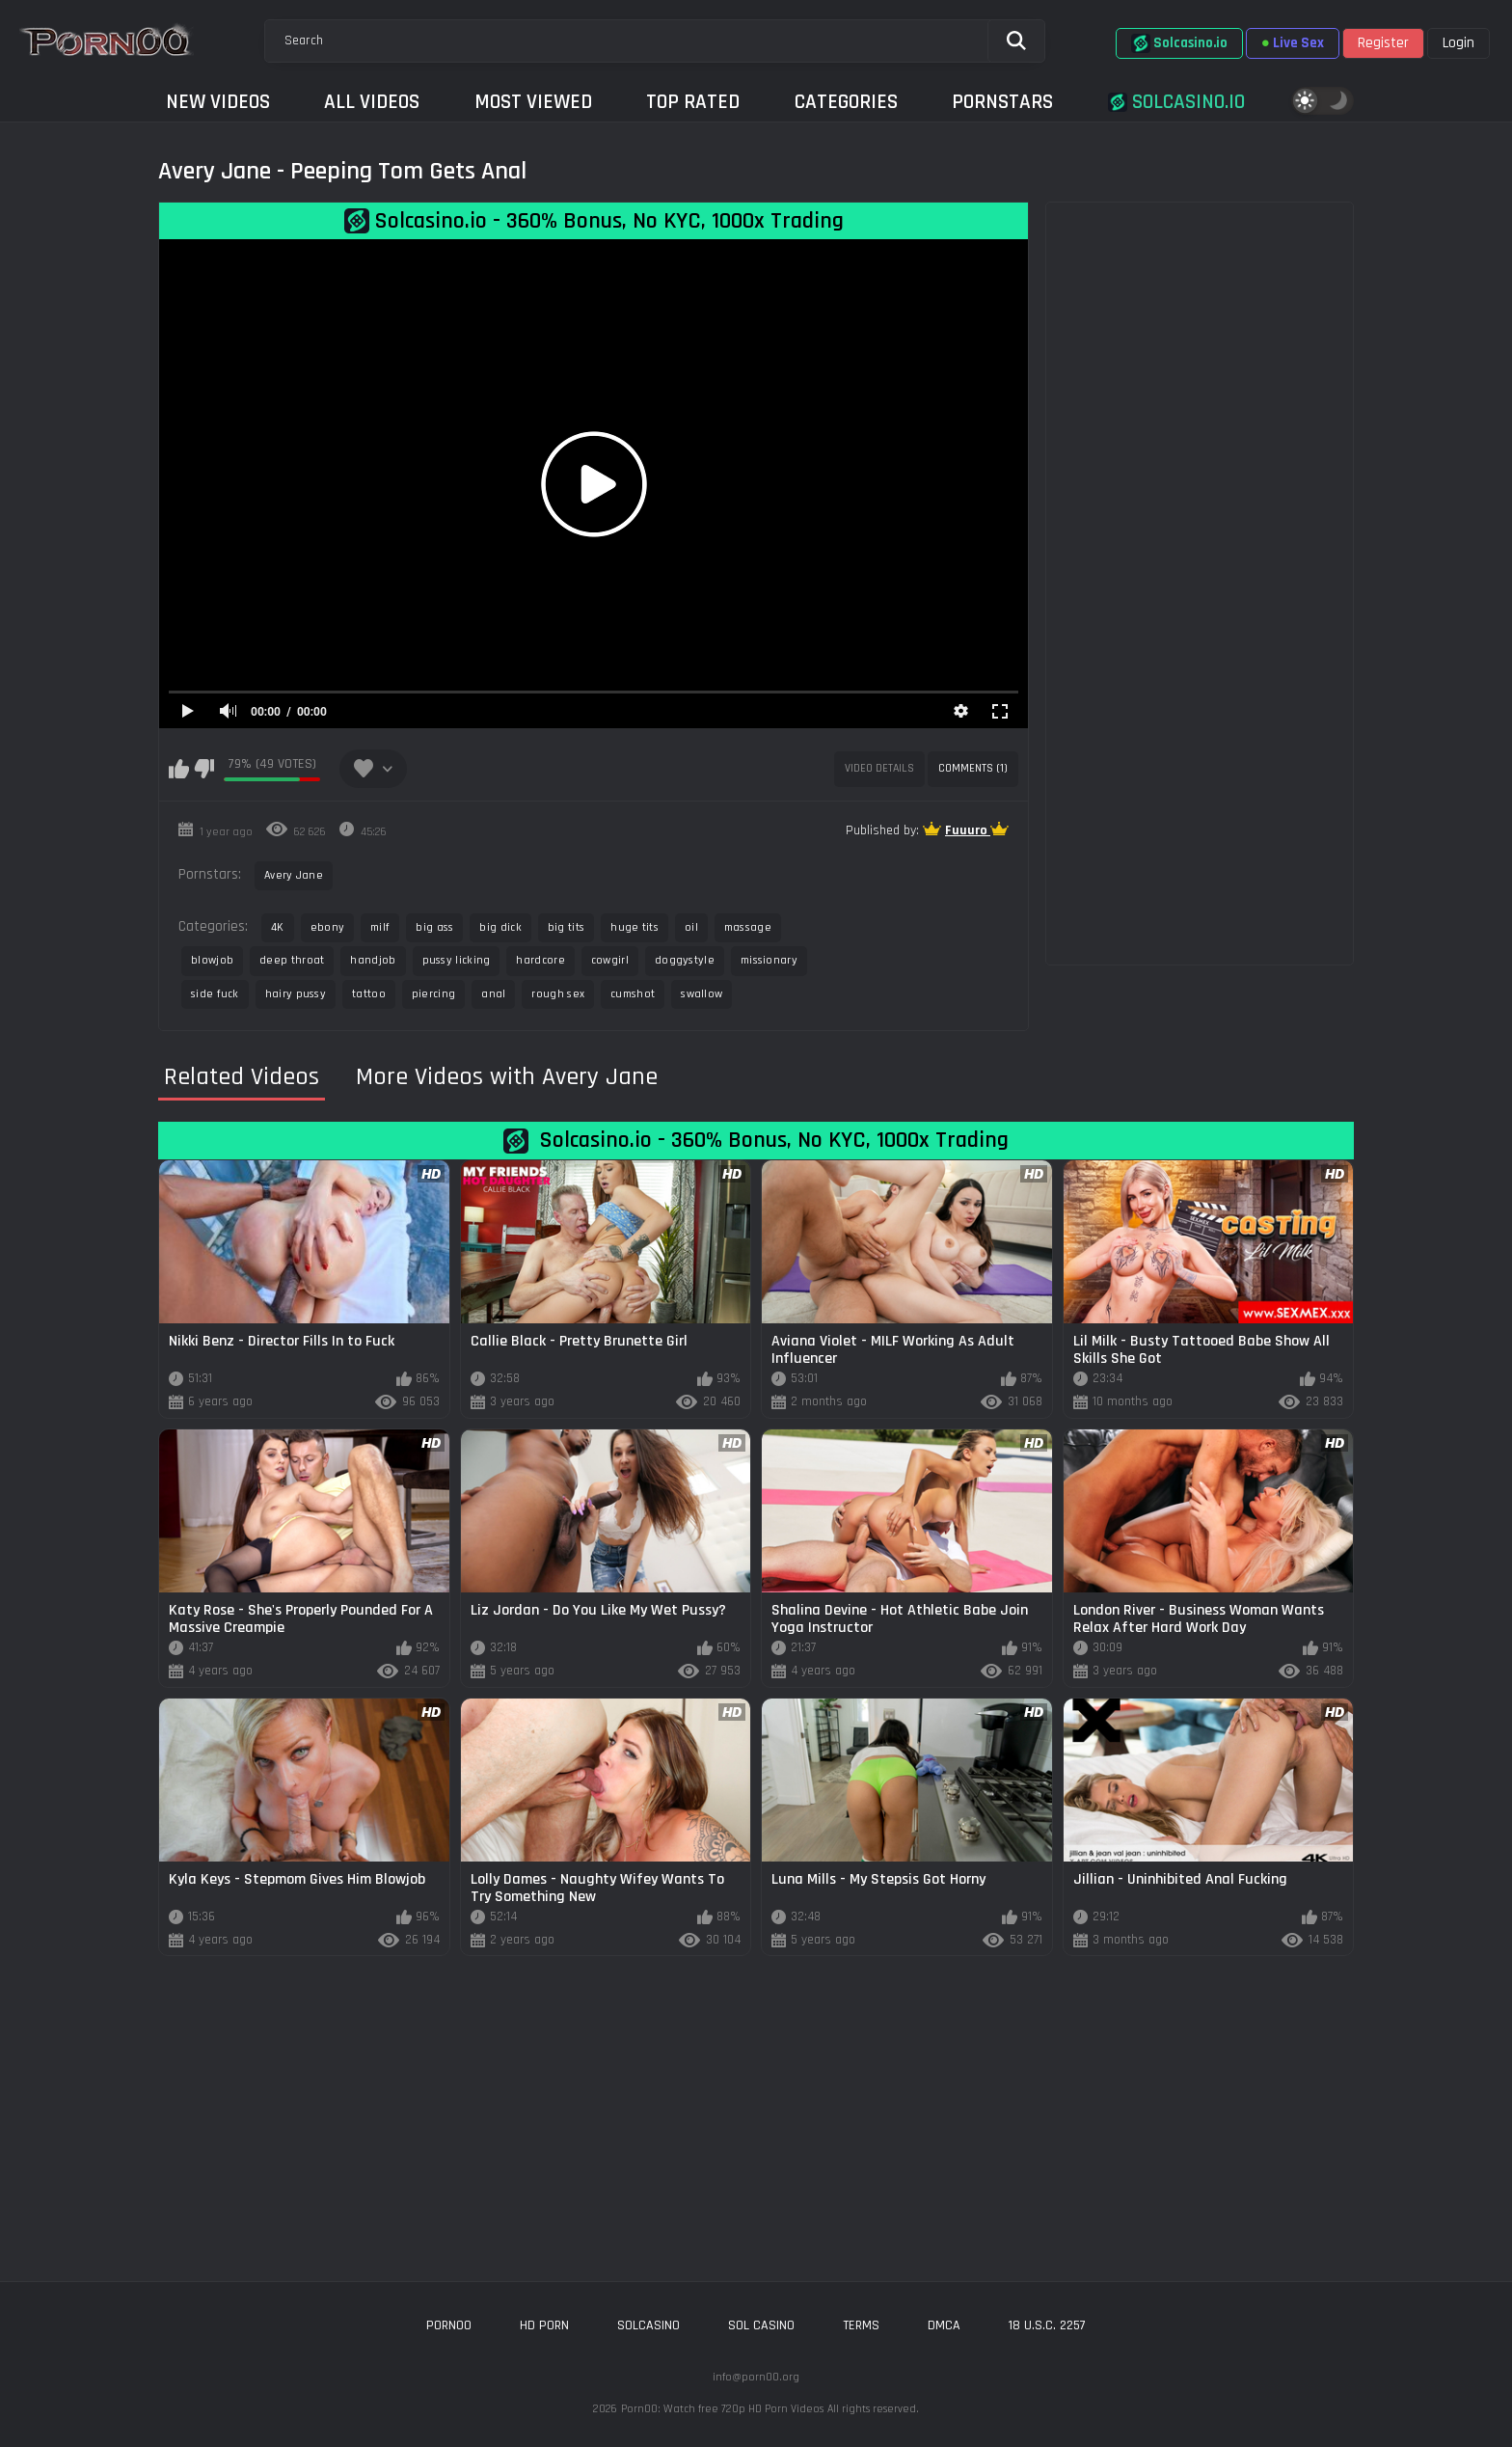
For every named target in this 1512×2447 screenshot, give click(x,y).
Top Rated (693, 102)
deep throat (291, 960)
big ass (434, 927)
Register (1383, 43)
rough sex (557, 994)
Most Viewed (533, 102)
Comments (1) (973, 768)
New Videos (218, 102)
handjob (372, 960)
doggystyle (685, 960)
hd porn (544, 2325)
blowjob (212, 960)
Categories (846, 102)
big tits (566, 927)
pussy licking (456, 960)
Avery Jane (293, 875)
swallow (701, 994)
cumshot (632, 994)
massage (747, 927)
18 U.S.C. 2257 (1047, 2325)
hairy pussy (295, 994)
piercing (433, 994)
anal (493, 994)
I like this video (179, 768)
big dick (500, 927)
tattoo (369, 994)
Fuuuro (967, 830)
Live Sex (1292, 43)
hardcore (540, 960)
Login (1458, 43)
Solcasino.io (1179, 43)
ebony (327, 927)
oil (691, 927)
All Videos (371, 102)
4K (277, 927)
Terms (861, 2325)
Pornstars (1002, 102)
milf (380, 927)
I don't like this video (204, 768)
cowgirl (610, 960)
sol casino (761, 2325)
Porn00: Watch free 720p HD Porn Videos (722, 2409)
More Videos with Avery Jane (507, 1077)
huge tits (634, 927)
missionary (769, 960)
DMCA (944, 2325)
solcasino (648, 2325)
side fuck (215, 994)
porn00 (449, 2325)
